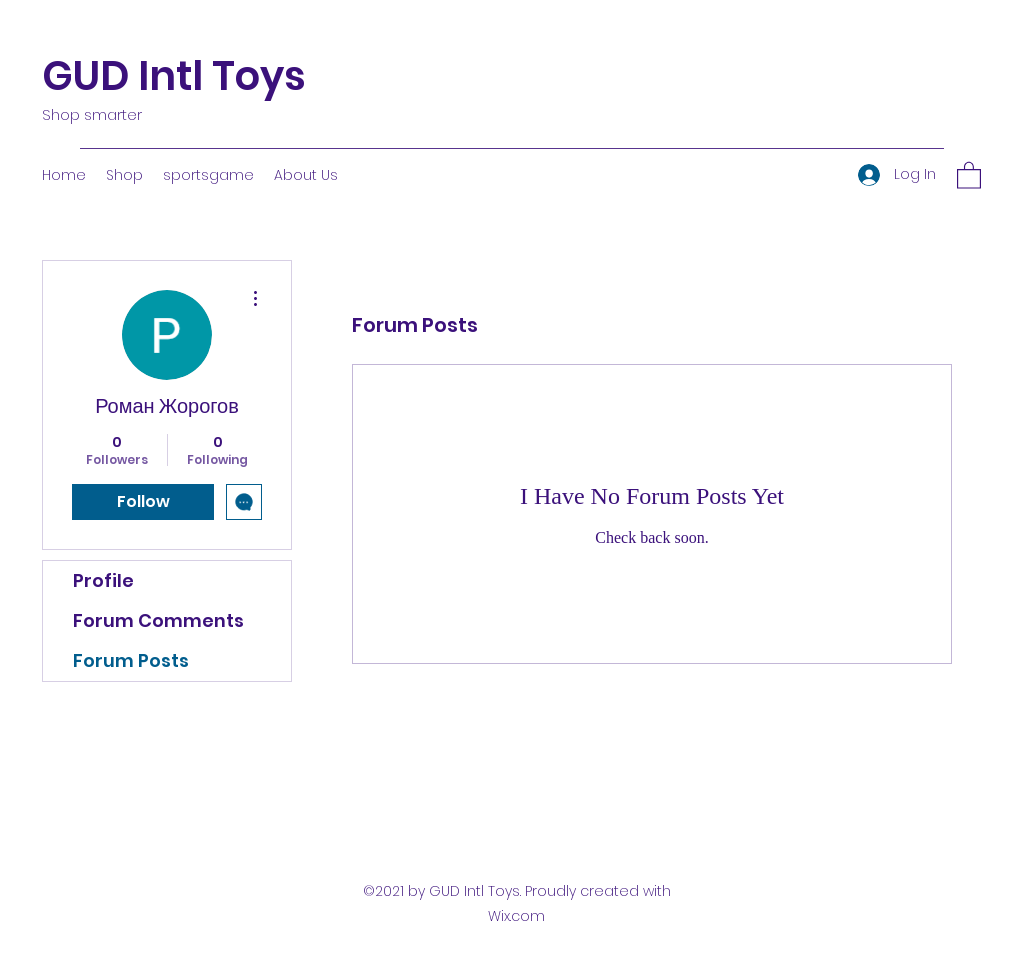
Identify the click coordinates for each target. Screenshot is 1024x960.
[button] (969, 174)
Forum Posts (131, 660)
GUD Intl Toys (174, 76)
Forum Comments (158, 620)
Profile (103, 580)
